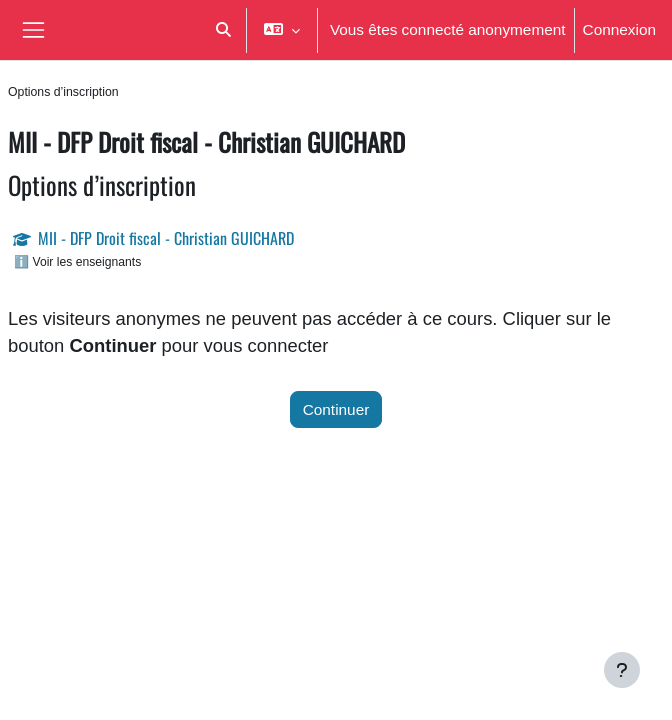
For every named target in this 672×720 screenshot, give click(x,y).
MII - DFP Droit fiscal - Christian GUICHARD (166, 238)
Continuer (336, 409)
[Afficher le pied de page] (622, 670)
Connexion (619, 29)
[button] (222, 30)
